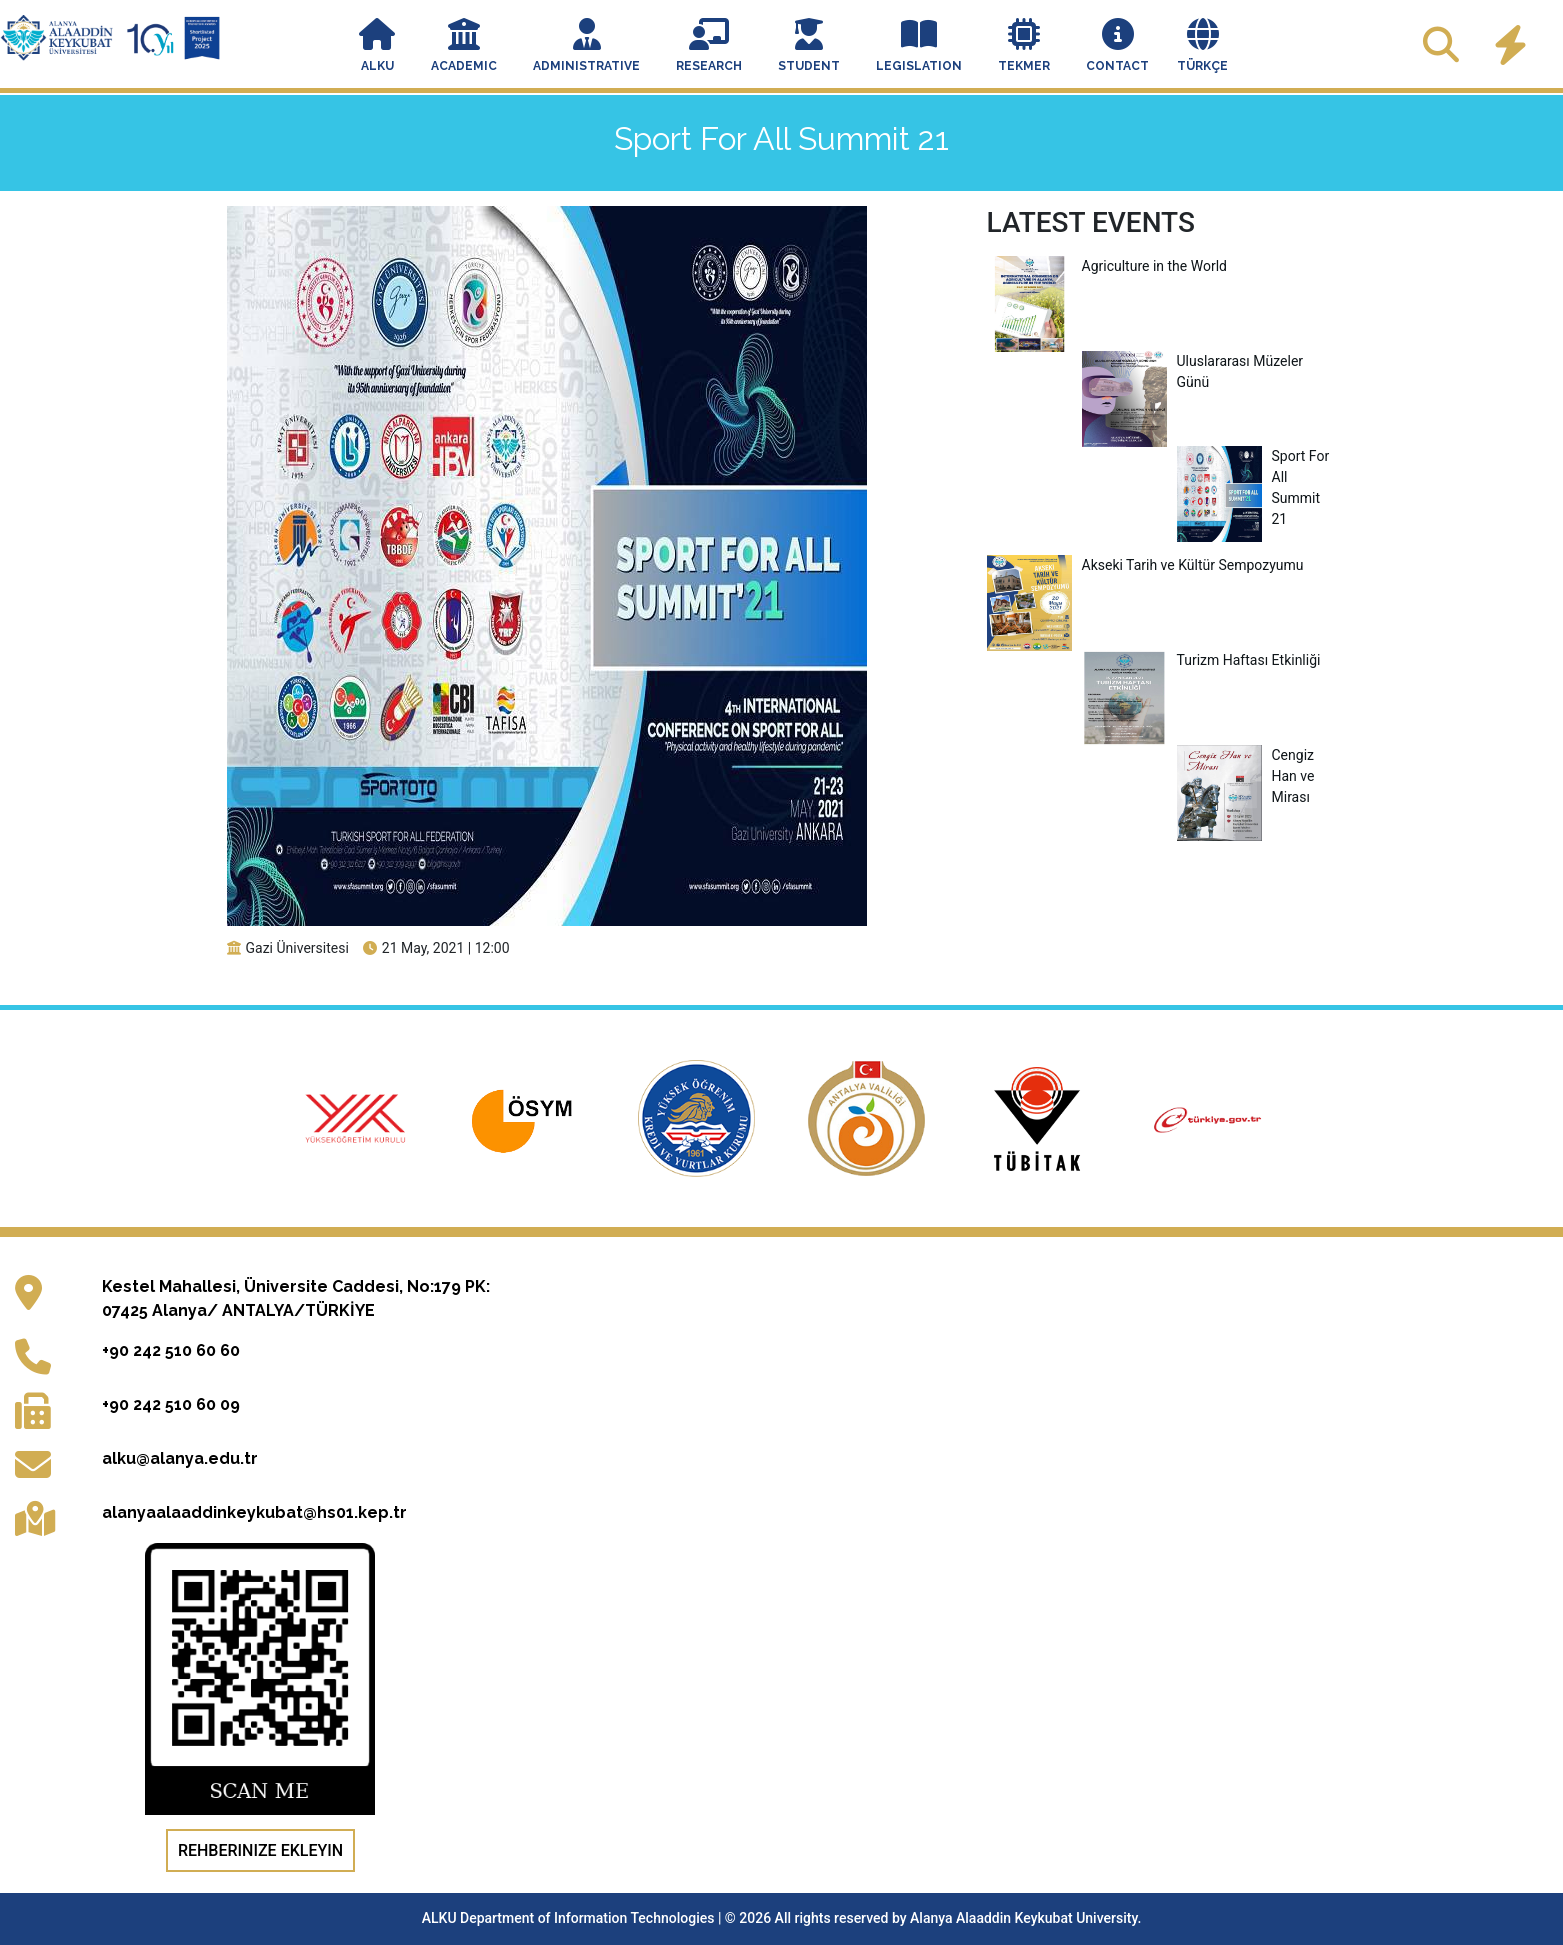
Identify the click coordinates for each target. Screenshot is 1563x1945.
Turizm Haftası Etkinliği (1201, 660)
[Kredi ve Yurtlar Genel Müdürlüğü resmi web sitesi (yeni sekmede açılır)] (698, 1117)
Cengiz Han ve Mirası (1246, 776)
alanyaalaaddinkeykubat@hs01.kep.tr (254, 1512)
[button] (377, 47)
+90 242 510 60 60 (171, 1350)
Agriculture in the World (1107, 266)
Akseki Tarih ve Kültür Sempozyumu (1145, 565)
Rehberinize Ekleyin (260, 1850)
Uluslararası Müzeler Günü (1193, 372)
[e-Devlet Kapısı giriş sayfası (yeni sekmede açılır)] (1207, 1117)
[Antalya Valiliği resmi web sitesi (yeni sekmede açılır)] (868, 1117)
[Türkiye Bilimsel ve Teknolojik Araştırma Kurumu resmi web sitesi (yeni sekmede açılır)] (1039, 1117)
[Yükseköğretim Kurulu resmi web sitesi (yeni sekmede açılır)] (357, 1117)
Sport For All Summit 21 (1253, 488)
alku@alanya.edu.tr (180, 1458)
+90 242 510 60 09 (171, 1404)
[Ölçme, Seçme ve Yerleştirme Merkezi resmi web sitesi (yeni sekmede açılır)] (528, 1117)
